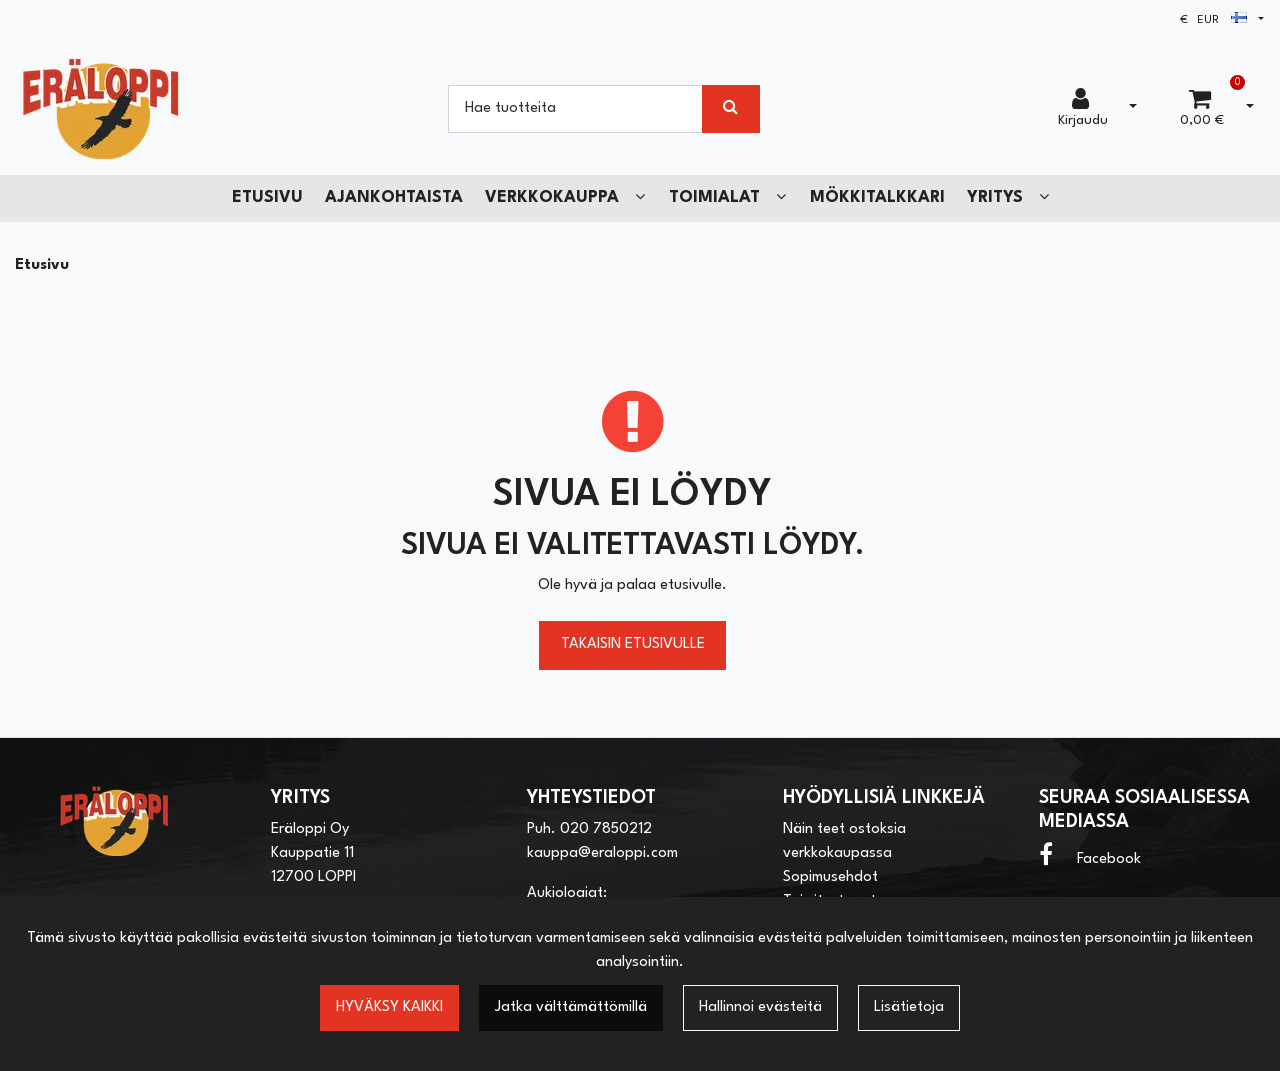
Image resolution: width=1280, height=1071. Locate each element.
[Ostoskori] (1202, 109)
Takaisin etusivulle (633, 644)
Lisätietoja (909, 1007)
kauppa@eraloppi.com (602, 853)
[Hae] (575, 109)
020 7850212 (606, 829)
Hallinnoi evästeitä (760, 1007)
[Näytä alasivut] (640, 197)
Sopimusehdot (830, 877)
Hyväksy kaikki (389, 1007)
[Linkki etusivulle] (101, 108)
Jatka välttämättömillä (571, 1007)
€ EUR (1213, 20)
